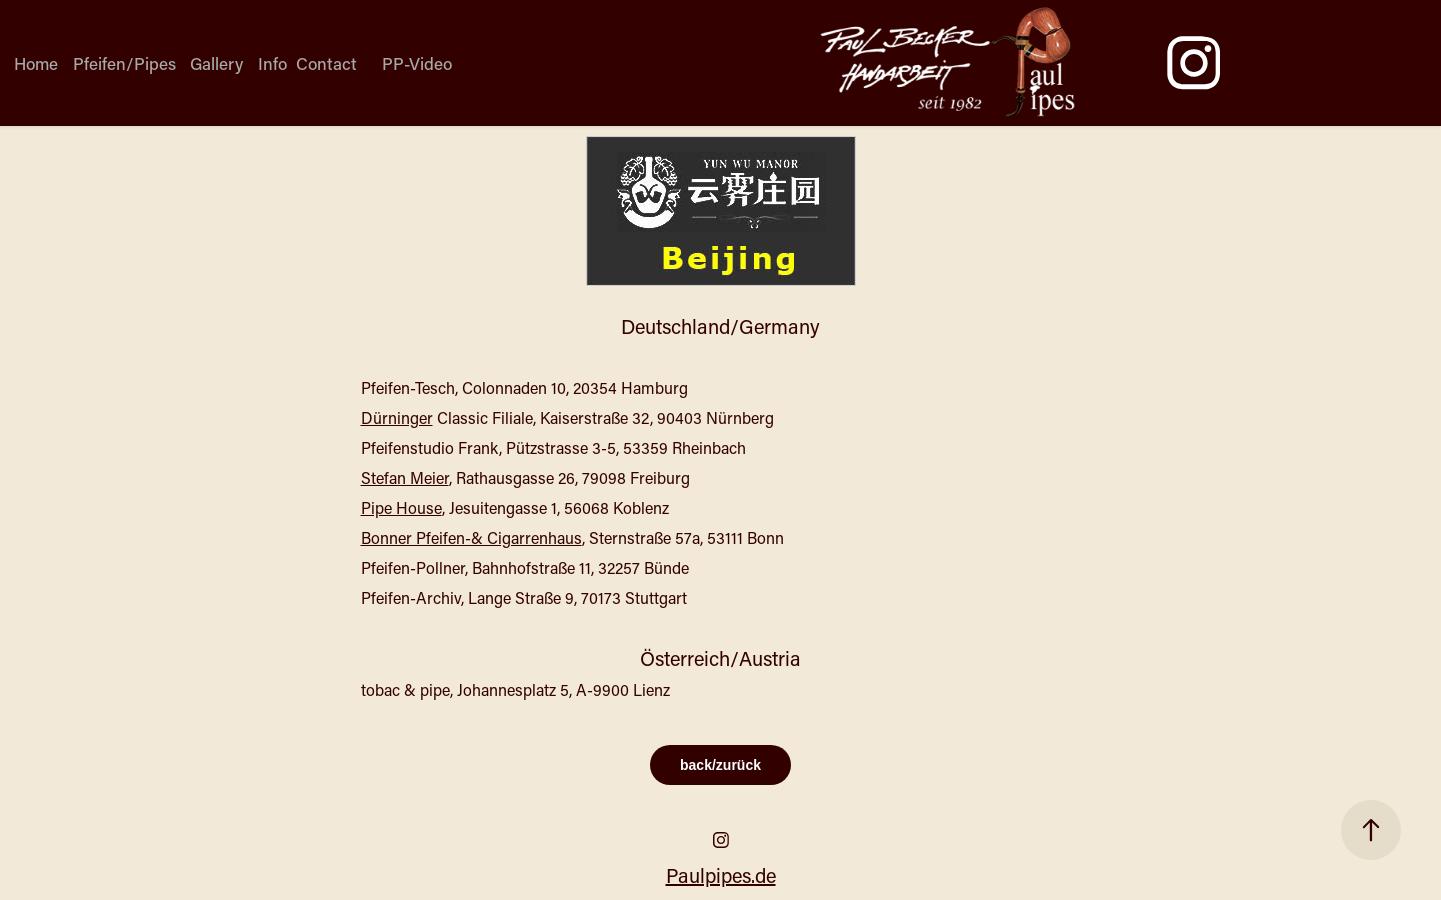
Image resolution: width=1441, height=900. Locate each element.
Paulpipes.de (721, 875)
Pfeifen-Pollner (413, 567)
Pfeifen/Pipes (124, 63)
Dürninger (397, 417)
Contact (326, 63)
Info (272, 63)
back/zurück (720, 765)
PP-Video (417, 63)
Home (36, 63)
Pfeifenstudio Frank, (431, 447)
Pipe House (401, 507)
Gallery (216, 63)
